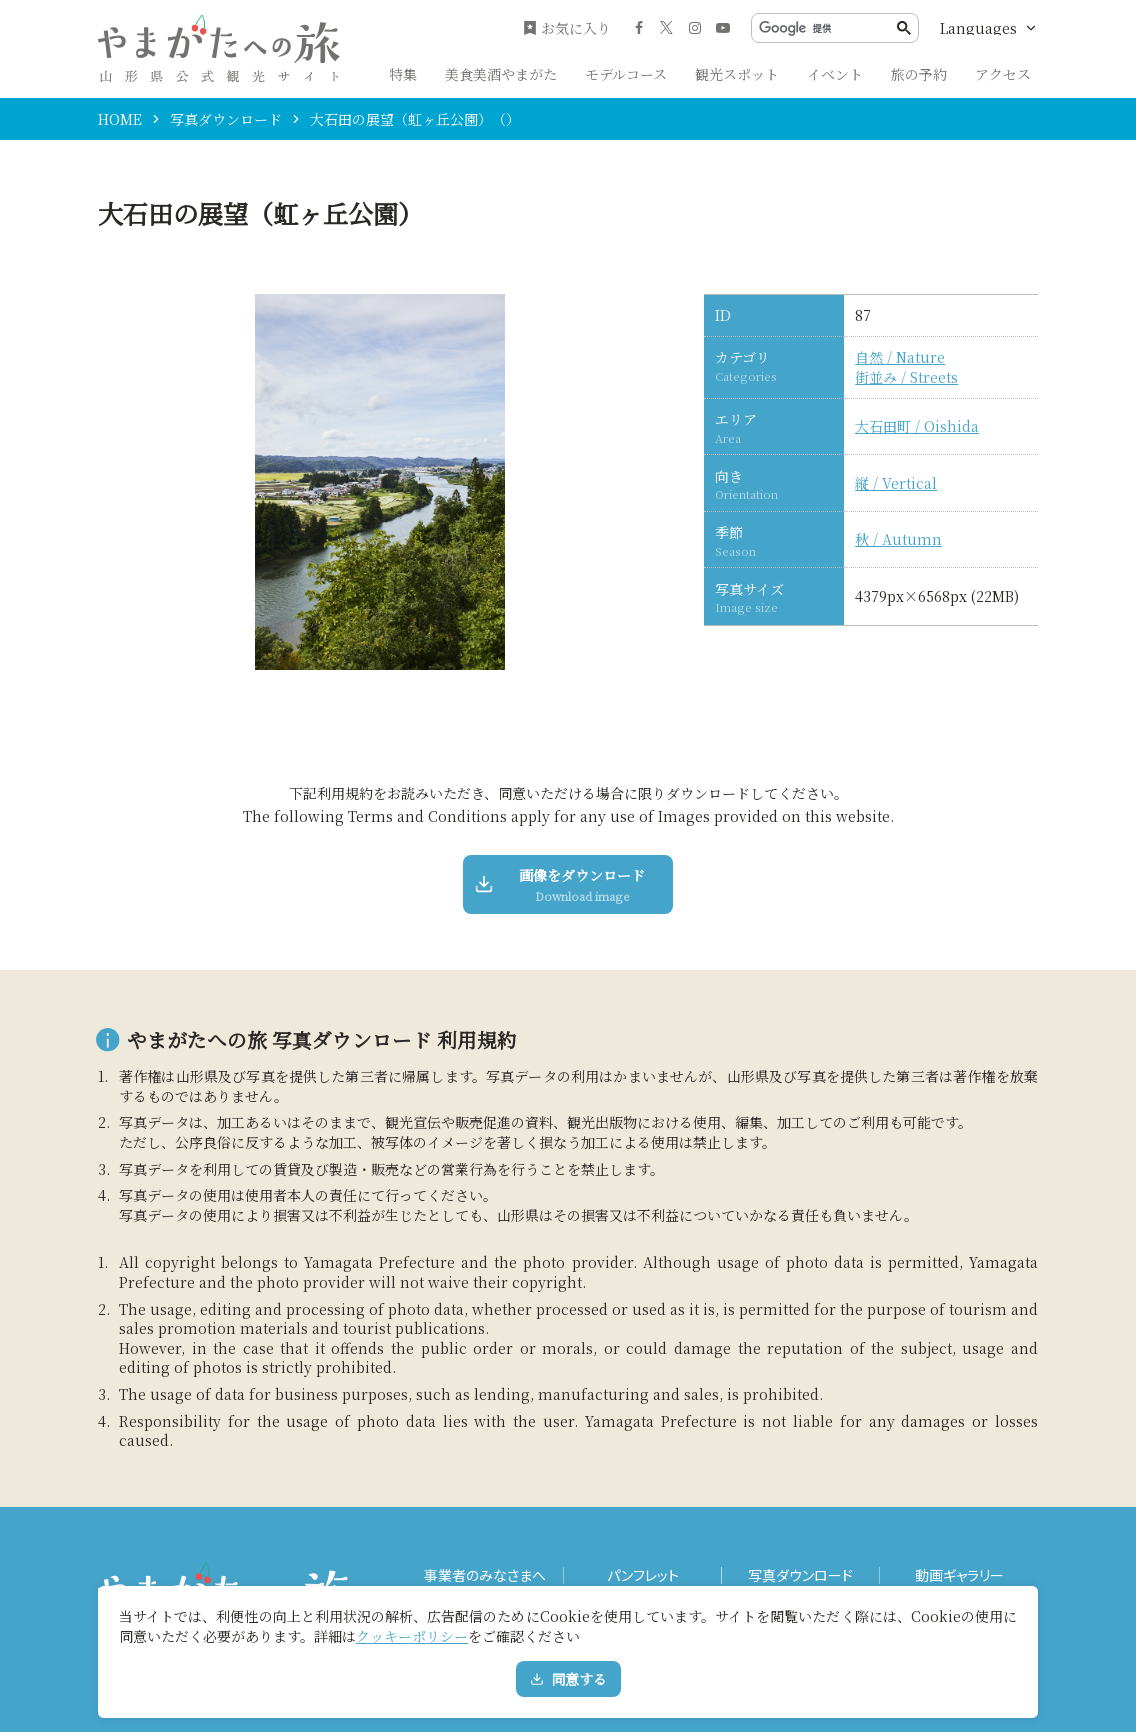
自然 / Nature (900, 357)
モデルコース (626, 74)
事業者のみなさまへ (485, 1575)
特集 (403, 74)
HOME (120, 119)
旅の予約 (919, 74)
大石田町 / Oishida (917, 426)
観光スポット (737, 74)
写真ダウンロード (226, 119)
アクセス (1003, 74)
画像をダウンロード (561, 884)
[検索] (828, 28)
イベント (835, 74)
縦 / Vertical (896, 483)
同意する (568, 1679)
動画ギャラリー (959, 1575)
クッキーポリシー (412, 1636)
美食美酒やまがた (501, 74)
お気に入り (567, 28)
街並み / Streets (906, 377)
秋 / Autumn (898, 539)
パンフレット (643, 1575)
